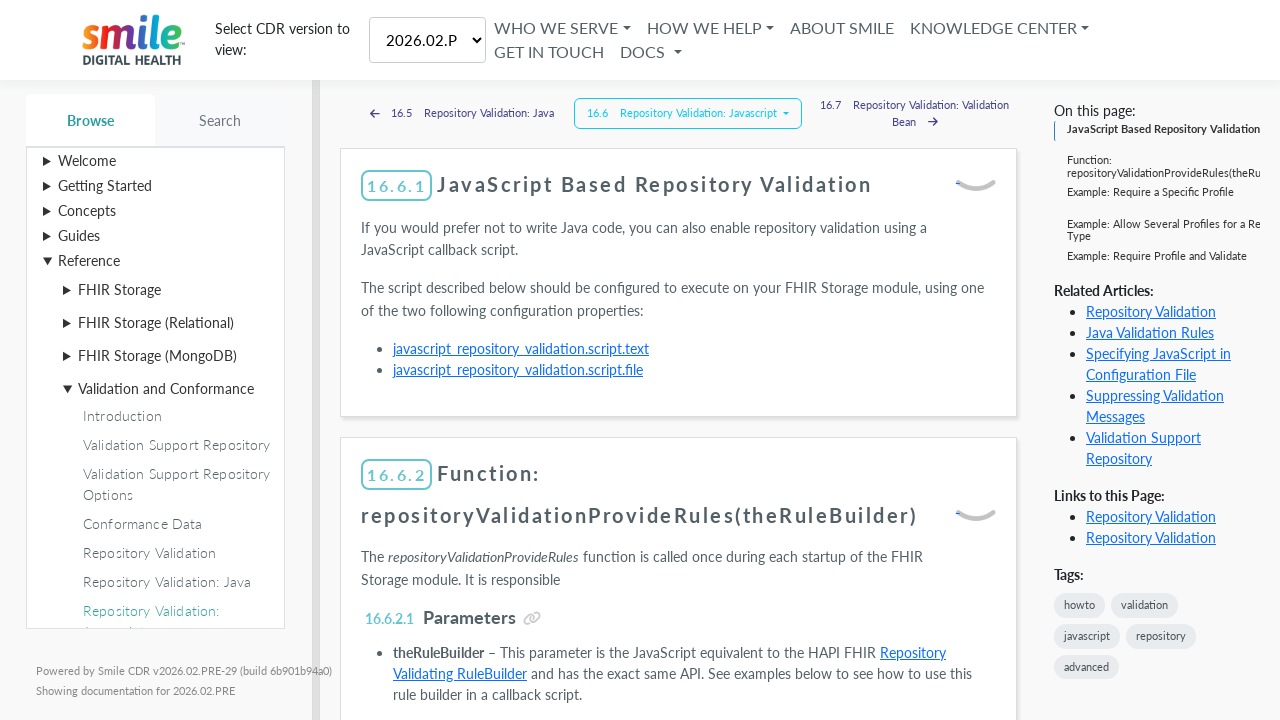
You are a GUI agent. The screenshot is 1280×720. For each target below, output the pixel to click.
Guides (79, 235)
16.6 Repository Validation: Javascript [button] (683, 112)
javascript (1087, 635)
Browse (90, 120)
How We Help (704, 27)
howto (1079, 604)
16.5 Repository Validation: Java (462, 112)
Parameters (438, 617)
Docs (645, 51)
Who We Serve (557, 27)
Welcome (87, 160)
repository (1161, 635)
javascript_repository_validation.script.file (518, 369)
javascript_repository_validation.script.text (521, 348)
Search (220, 120)
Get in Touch (550, 51)
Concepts (87, 210)
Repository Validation (1151, 311)
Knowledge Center (993, 27)
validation (1144, 604)
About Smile (842, 27)
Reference (89, 260)
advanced (1086, 666)
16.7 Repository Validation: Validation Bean (914, 113)
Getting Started (105, 185)
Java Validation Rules (1150, 332)
